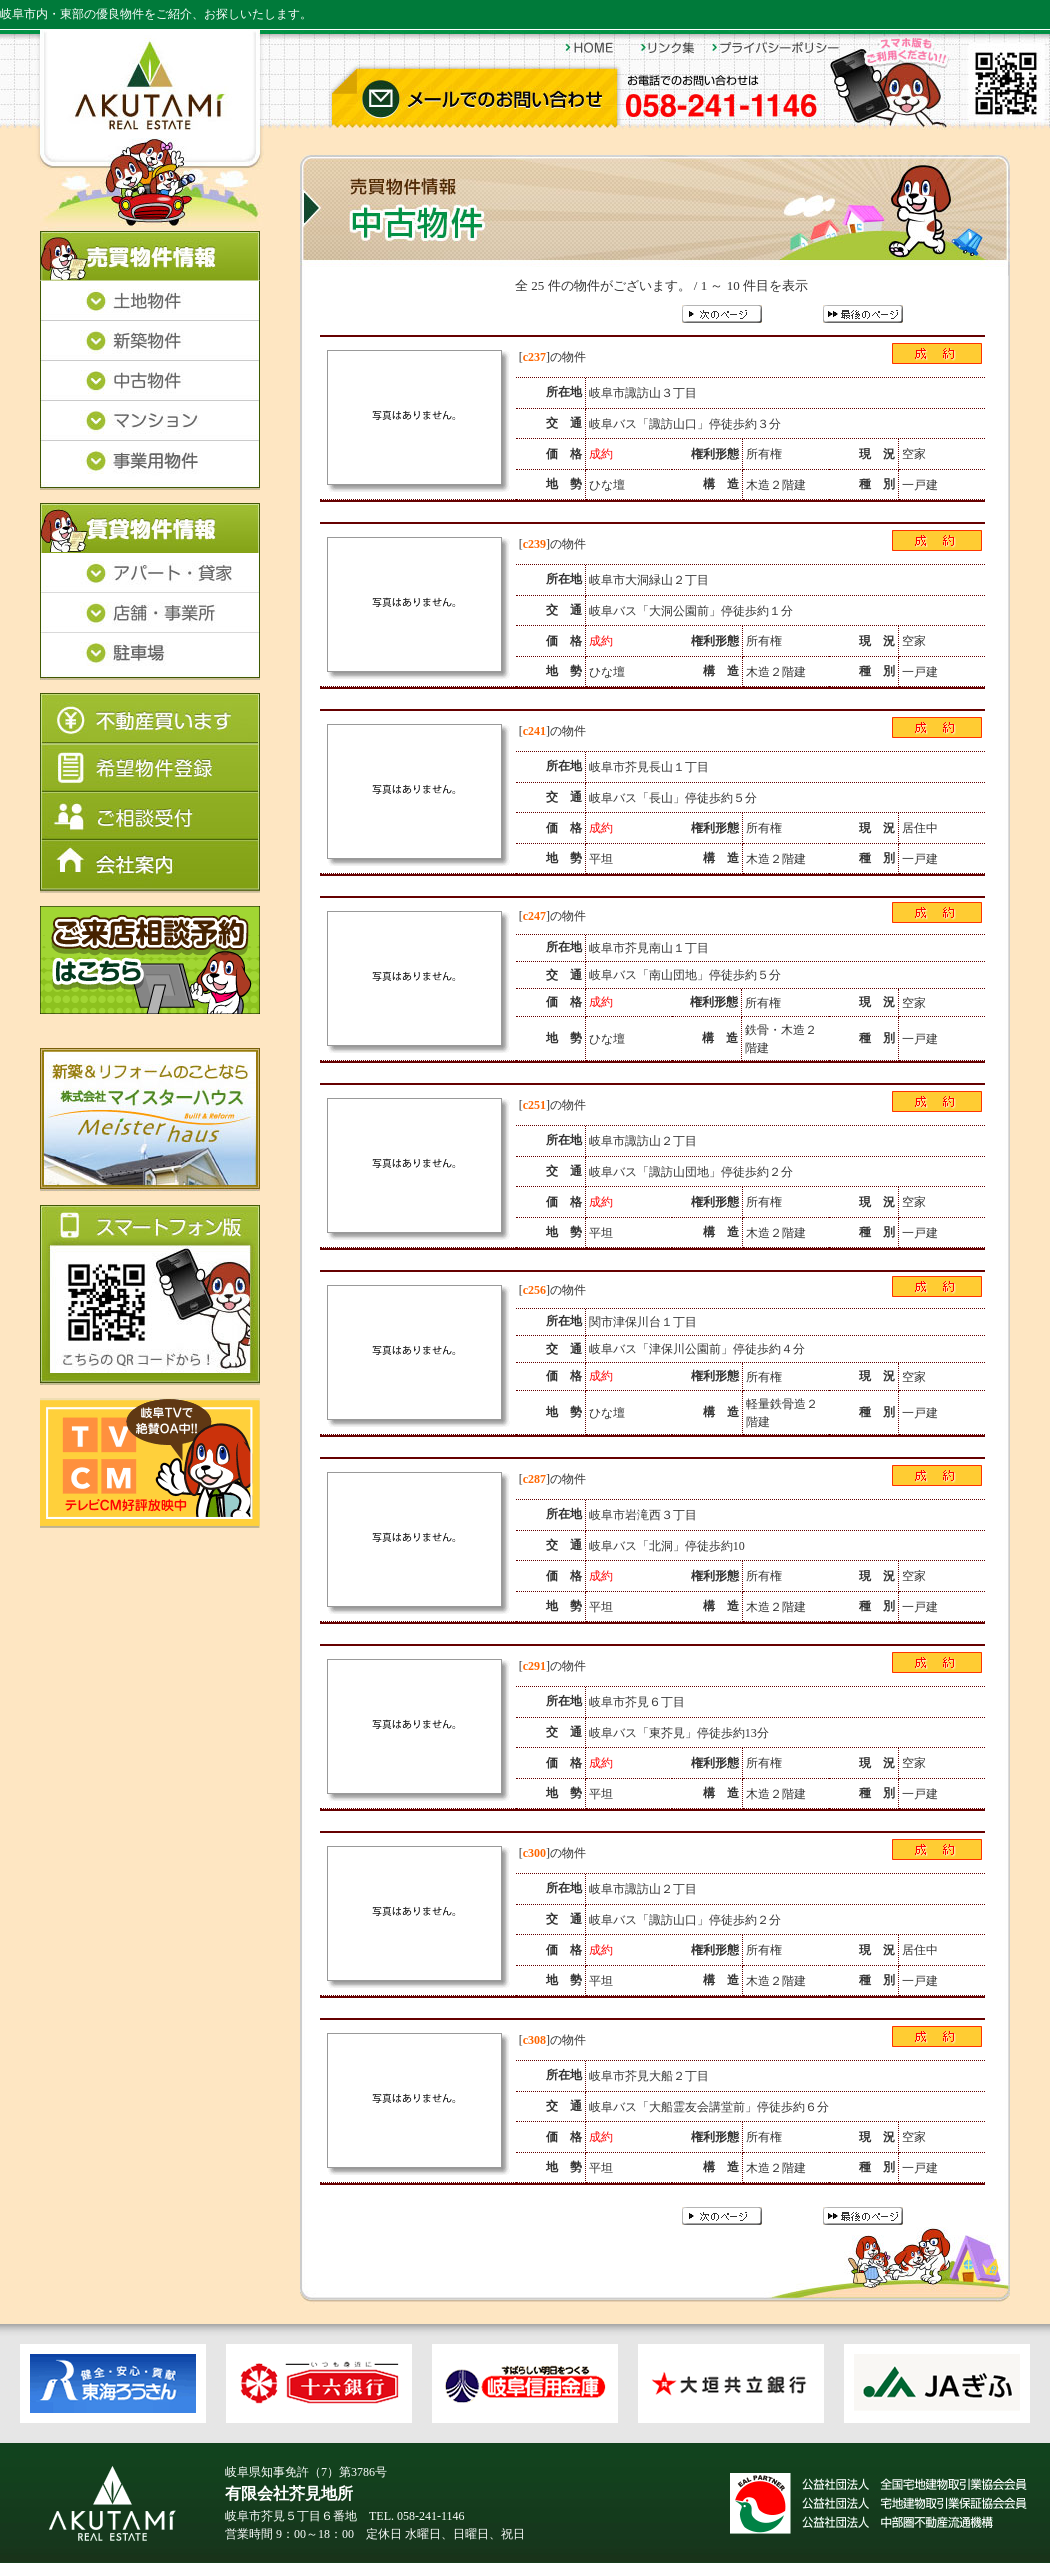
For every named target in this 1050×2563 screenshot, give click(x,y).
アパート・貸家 (150, 573)
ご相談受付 (150, 816)
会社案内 (150, 866)
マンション (150, 422)
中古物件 (150, 382)
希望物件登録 (150, 768)
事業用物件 (150, 466)
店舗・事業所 (150, 614)
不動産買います (150, 718)
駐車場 (150, 657)
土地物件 (150, 301)
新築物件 (150, 342)
